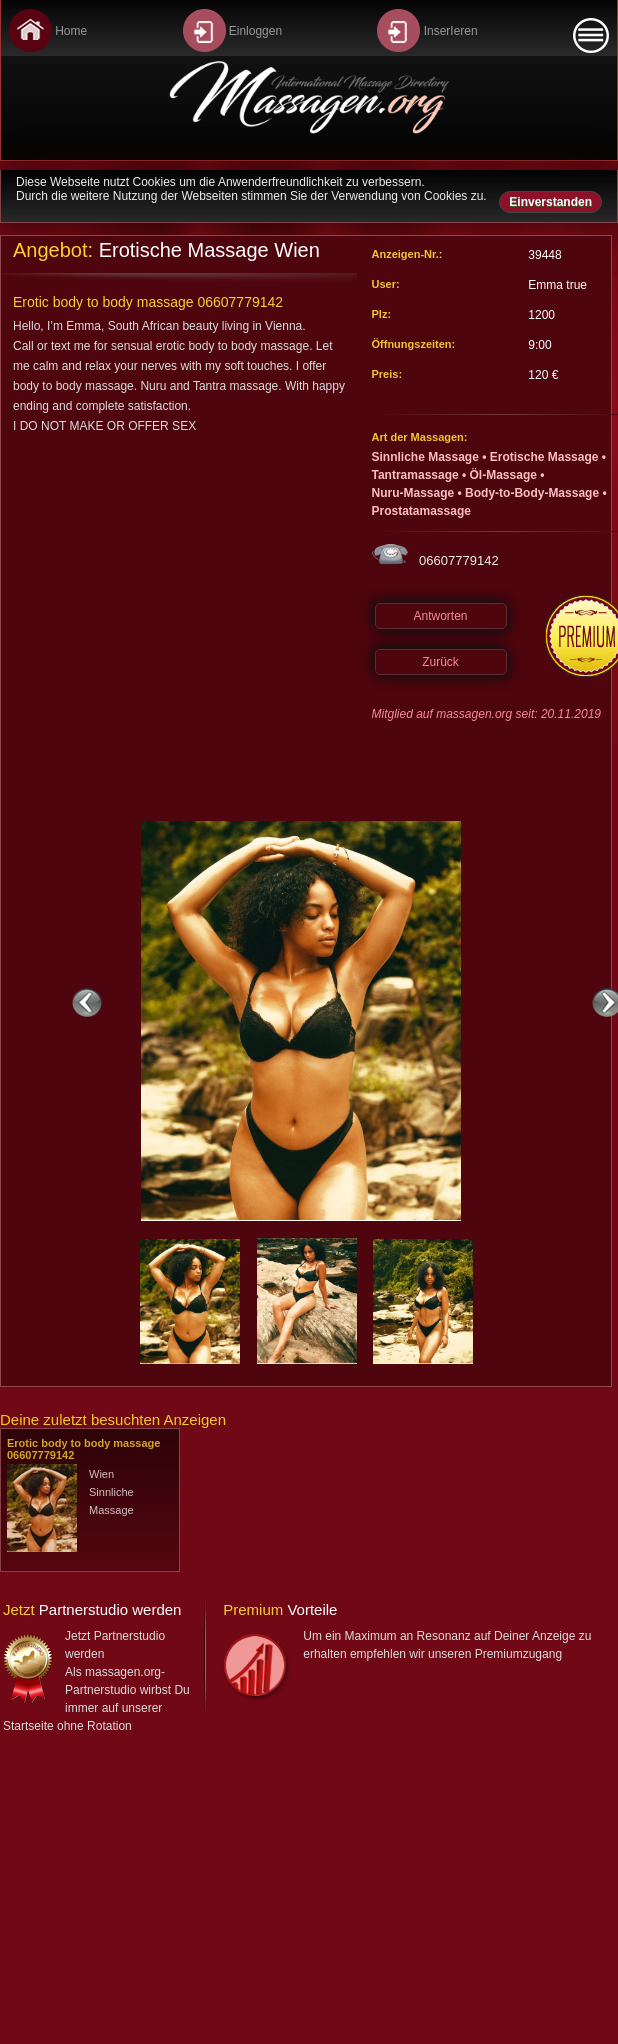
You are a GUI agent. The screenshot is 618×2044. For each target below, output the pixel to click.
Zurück (440, 662)
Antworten (440, 616)
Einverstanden (550, 202)
